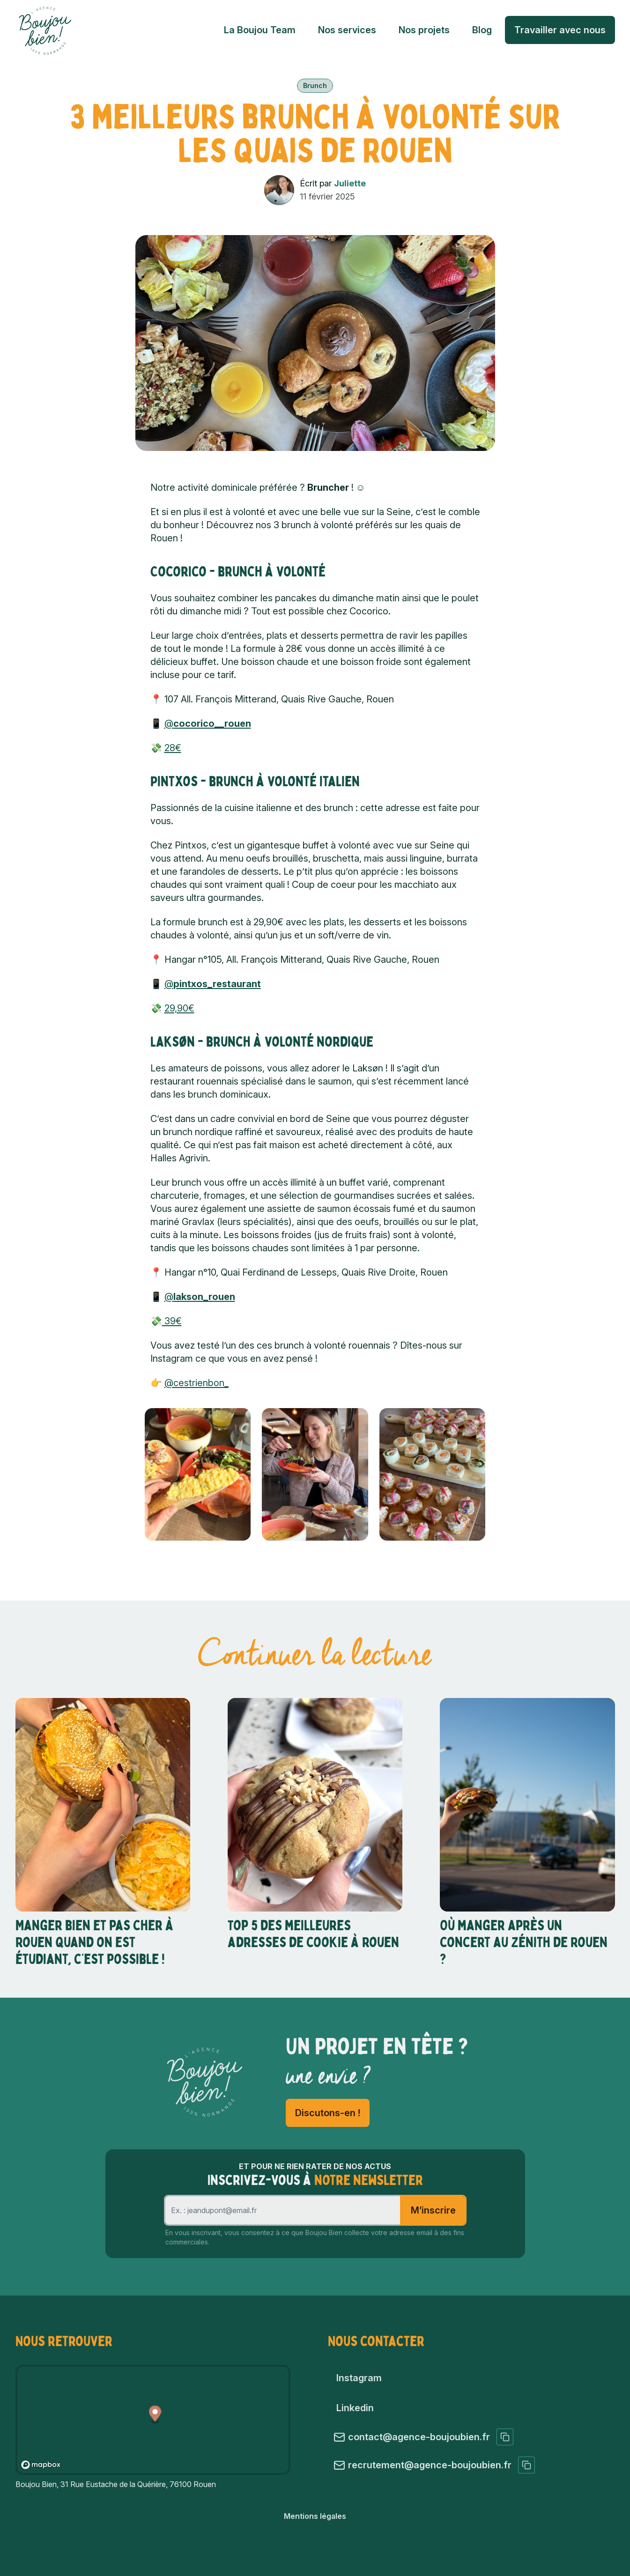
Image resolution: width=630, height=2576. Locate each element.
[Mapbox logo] (40, 2464)
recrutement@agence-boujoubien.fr (434, 2465)
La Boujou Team (260, 30)
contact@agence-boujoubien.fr (423, 2436)
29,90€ (179, 1008)
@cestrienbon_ (196, 1382)
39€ (172, 1321)
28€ (172, 747)
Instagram (359, 2378)
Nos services (347, 30)
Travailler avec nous (560, 30)
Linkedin (355, 2408)
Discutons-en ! (327, 2112)
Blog (482, 30)
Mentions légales (315, 2516)
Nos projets (424, 30)
